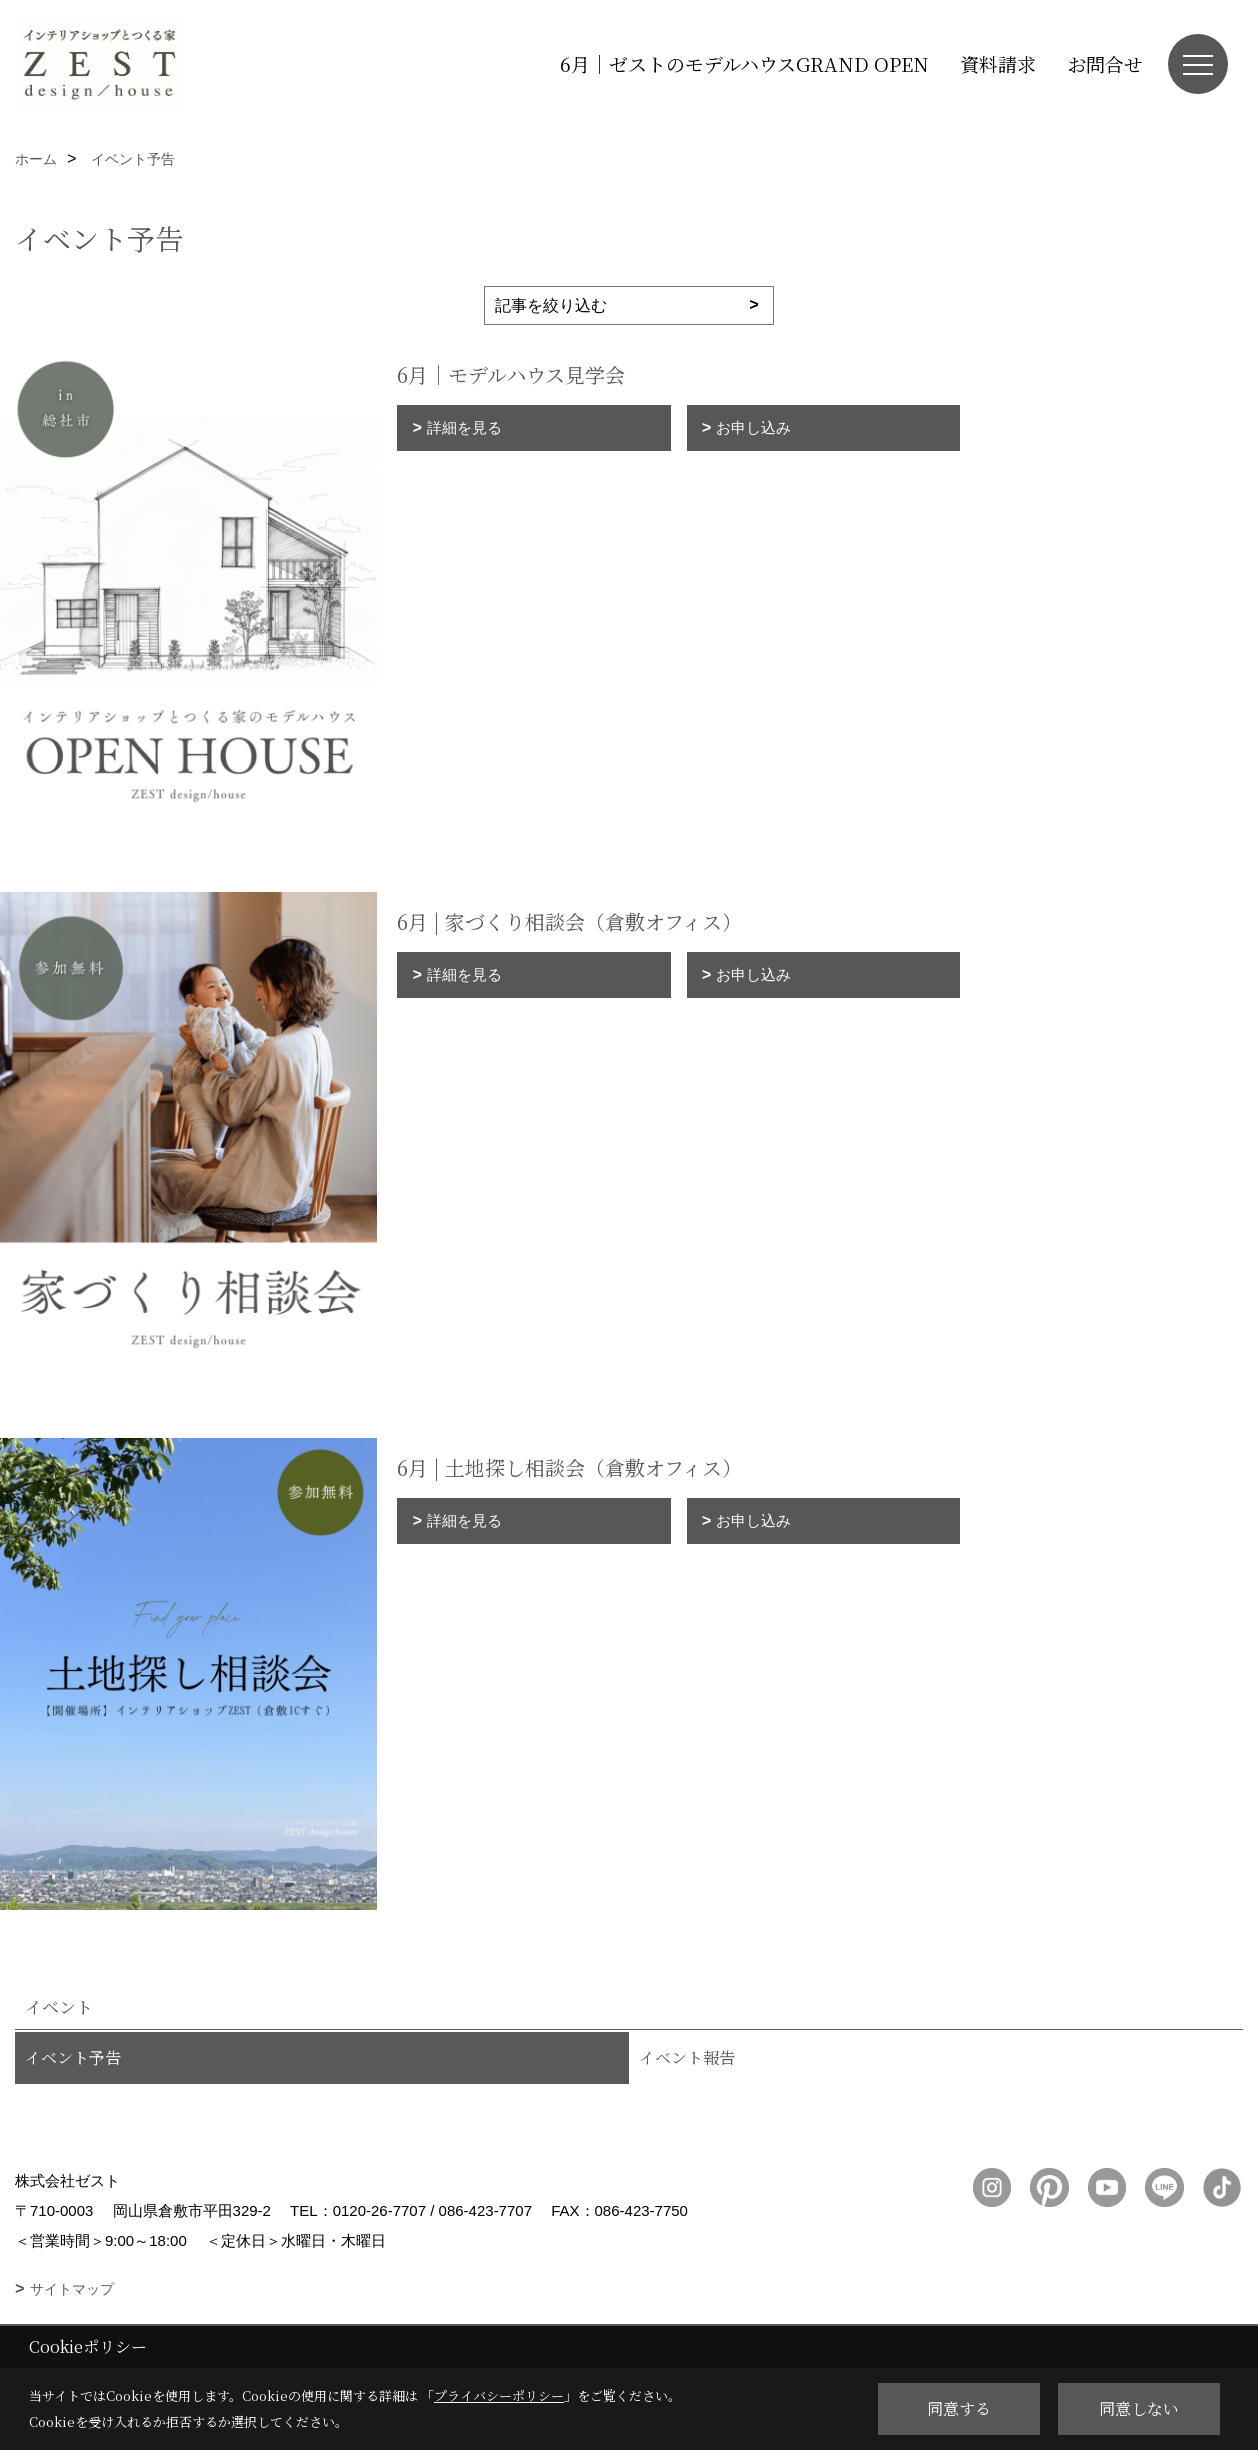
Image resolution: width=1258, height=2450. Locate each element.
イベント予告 (73, 2057)
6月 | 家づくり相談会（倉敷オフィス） (569, 921)
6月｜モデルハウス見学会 (511, 374)
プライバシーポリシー (499, 2395)
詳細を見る (464, 427)
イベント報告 (687, 2057)
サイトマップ (72, 2289)
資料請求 (998, 63)
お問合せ (1105, 63)
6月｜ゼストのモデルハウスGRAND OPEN (744, 63)
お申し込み (753, 427)
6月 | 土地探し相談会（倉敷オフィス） (569, 1467)
